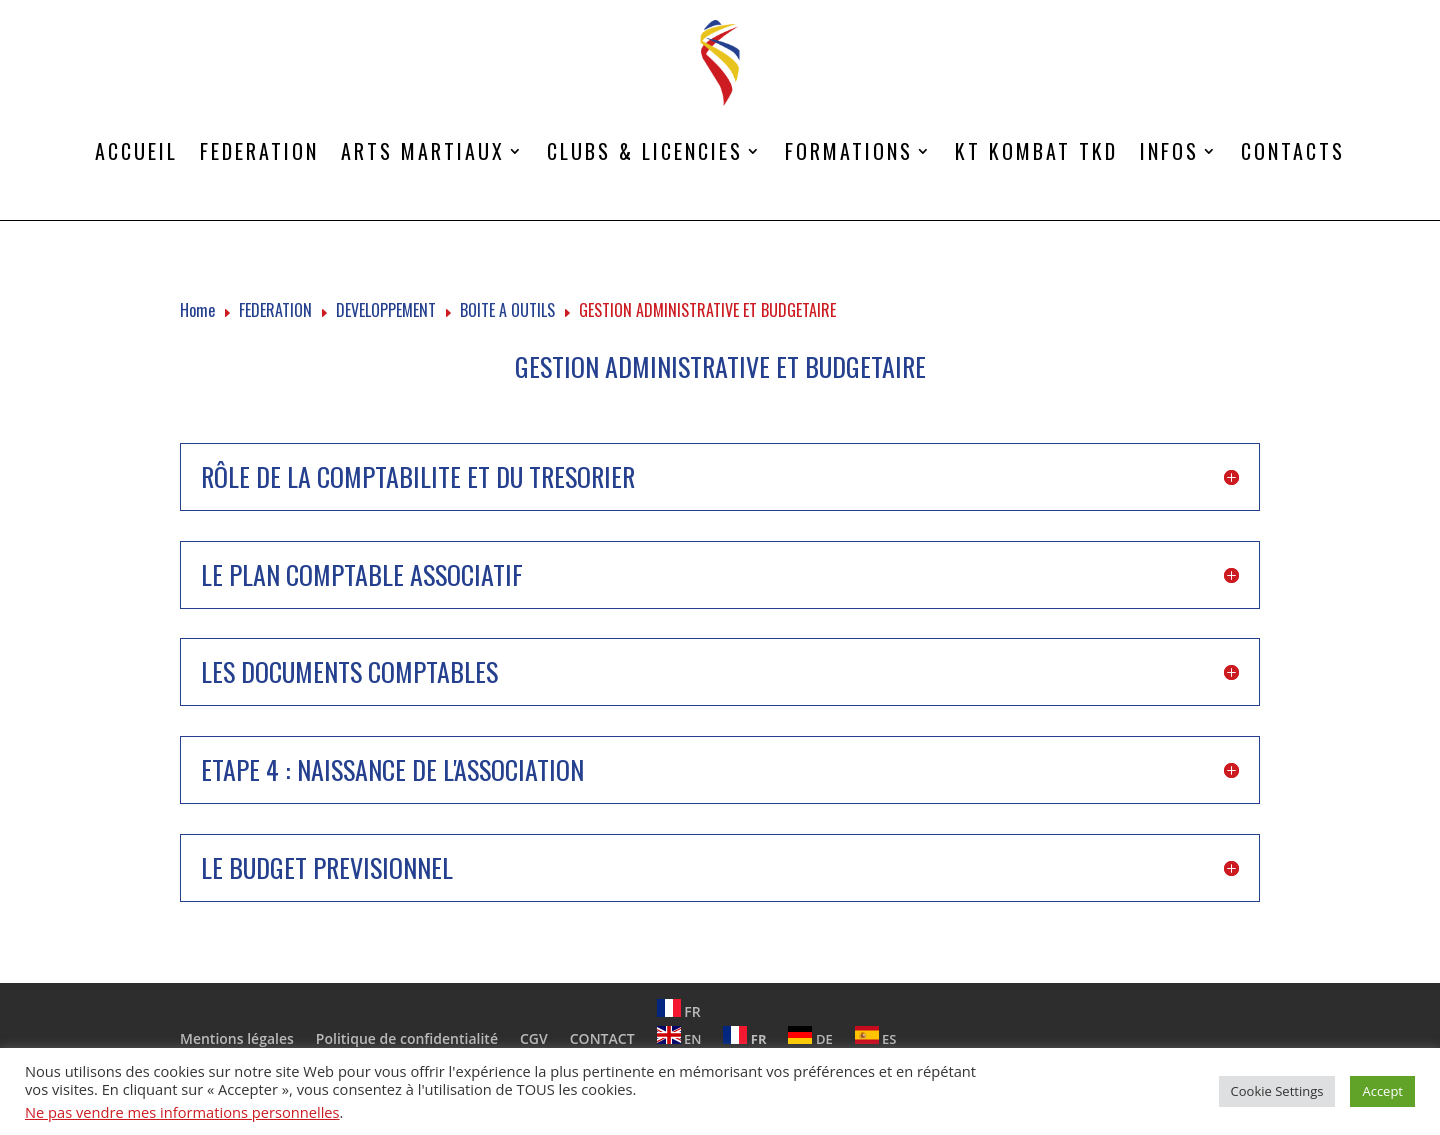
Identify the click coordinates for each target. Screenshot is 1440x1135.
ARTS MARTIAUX (423, 151)
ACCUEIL (136, 151)
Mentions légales (237, 1038)
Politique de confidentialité (407, 1038)
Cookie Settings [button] (1277, 1091)
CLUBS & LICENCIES (645, 151)
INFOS (1169, 151)
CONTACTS (1293, 151)
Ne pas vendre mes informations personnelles (182, 1112)
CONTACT (602, 1038)
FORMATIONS (849, 151)
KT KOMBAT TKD (1036, 151)
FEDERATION (259, 151)
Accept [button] (1382, 1091)
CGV (534, 1038)
